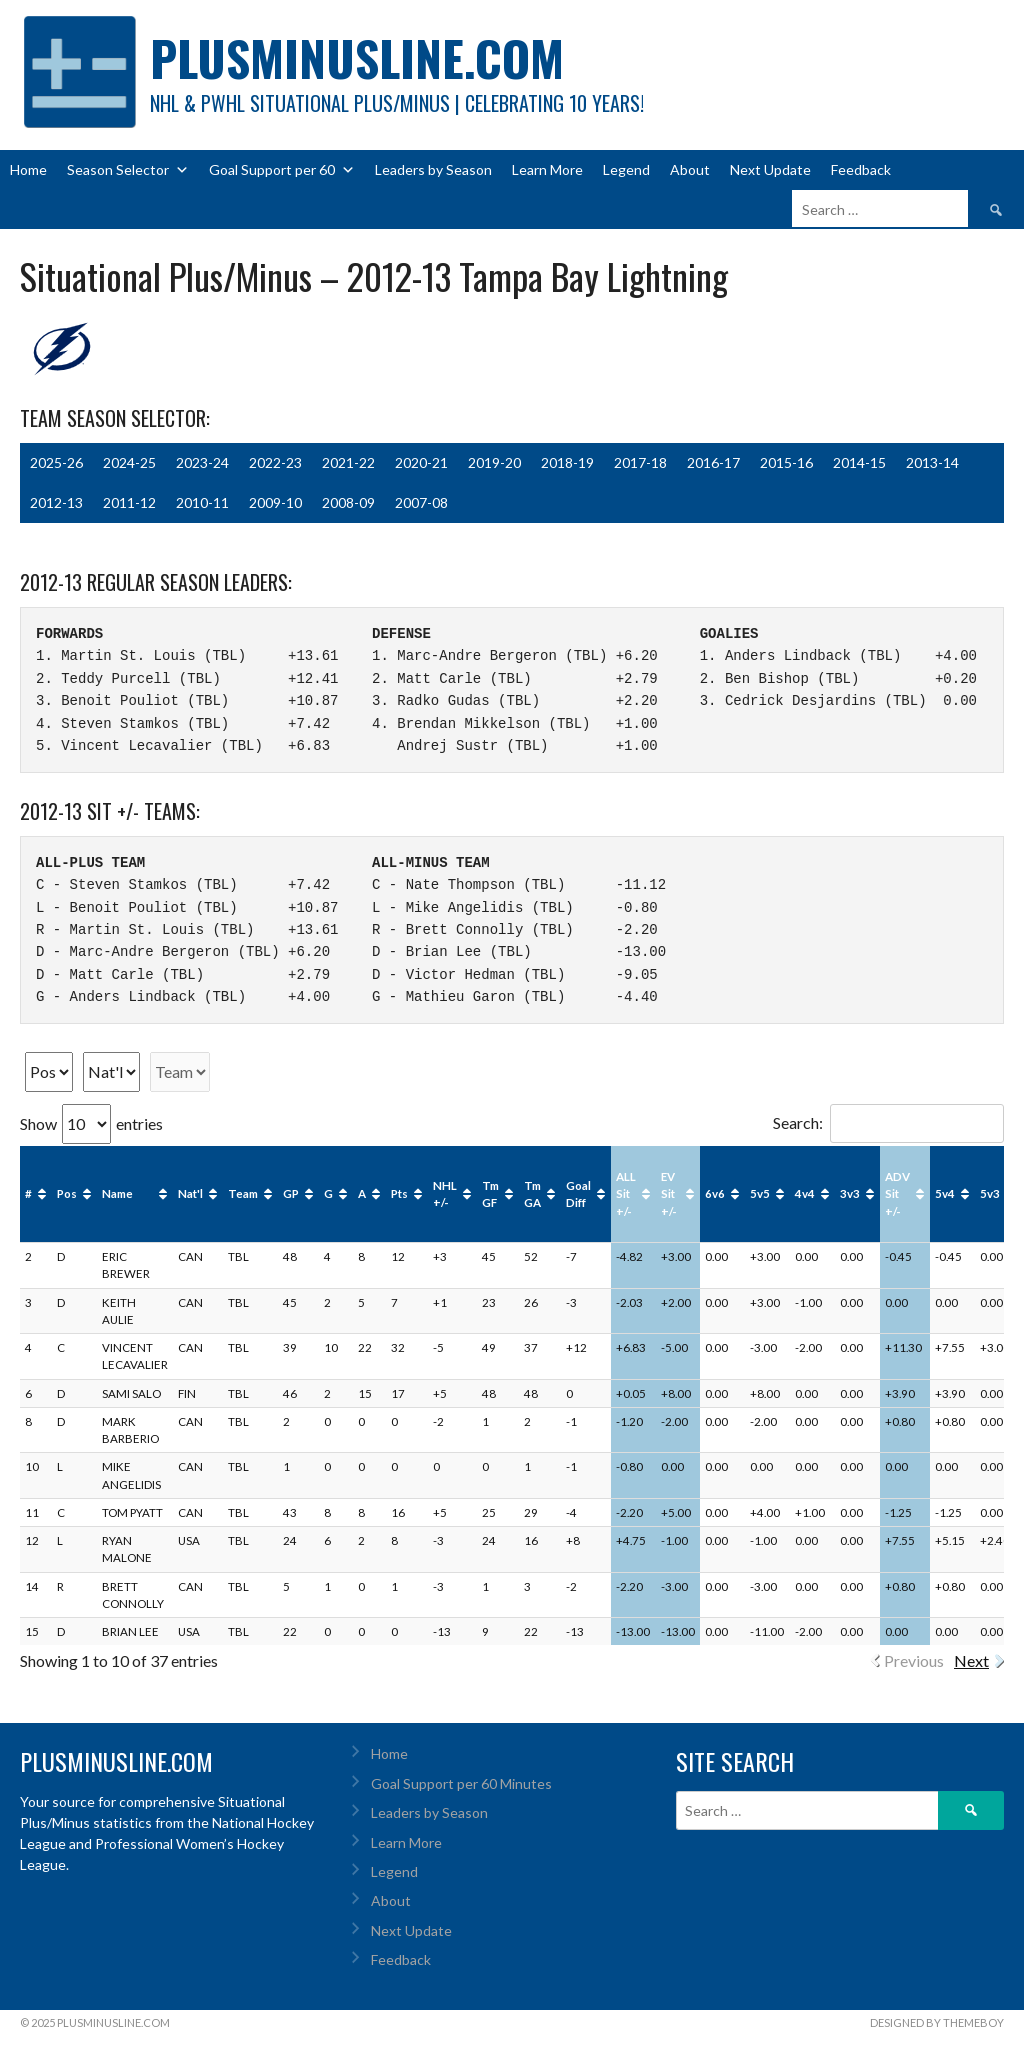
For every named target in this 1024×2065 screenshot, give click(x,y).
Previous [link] (914, 1660)
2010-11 (202, 502)
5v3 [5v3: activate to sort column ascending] (990, 1193)
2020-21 (421, 462)
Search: (888, 1122)
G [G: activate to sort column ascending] (328, 1193)
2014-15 (859, 462)
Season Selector (128, 170)
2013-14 (932, 462)
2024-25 (129, 462)
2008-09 (348, 502)
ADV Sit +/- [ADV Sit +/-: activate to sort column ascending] (897, 1194)
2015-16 (786, 462)
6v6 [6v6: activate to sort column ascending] (715, 1193)
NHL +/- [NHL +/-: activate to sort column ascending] (445, 1194)
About (690, 169)
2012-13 (56, 502)
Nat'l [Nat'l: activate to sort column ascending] (190, 1193)
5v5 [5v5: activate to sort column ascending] (760, 1193)
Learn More (547, 169)
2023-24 (202, 462)
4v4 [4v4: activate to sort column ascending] (805, 1193)
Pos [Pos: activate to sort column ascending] (67, 1193)
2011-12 (129, 502)
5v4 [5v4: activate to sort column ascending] (945, 1193)
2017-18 (640, 462)
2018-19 (567, 462)
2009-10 (275, 502)
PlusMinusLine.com (357, 57)
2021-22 (348, 462)
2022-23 (275, 462)
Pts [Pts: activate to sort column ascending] (399, 1193)
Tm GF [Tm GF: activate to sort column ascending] (490, 1194)
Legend (626, 169)
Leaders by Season (433, 169)
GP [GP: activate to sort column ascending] (291, 1193)
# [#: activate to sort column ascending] (28, 1193)
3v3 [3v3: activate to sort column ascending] (850, 1193)
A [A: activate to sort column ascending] (362, 1193)
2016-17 (713, 462)
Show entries (91, 1123)
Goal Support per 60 (282, 170)
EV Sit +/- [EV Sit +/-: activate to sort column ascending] (669, 1194)
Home (28, 169)
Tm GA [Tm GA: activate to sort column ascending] (532, 1194)
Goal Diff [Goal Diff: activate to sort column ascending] (578, 1194)
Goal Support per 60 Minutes (461, 1783)
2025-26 (56, 462)
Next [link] (971, 1660)
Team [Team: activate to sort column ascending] (243, 1193)
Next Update (770, 169)
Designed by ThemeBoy (937, 2022)
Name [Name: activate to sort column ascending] (117, 1193)
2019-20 (494, 462)
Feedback (861, 169)
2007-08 (421, 502)
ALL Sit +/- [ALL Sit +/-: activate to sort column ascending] (626, 1194)
